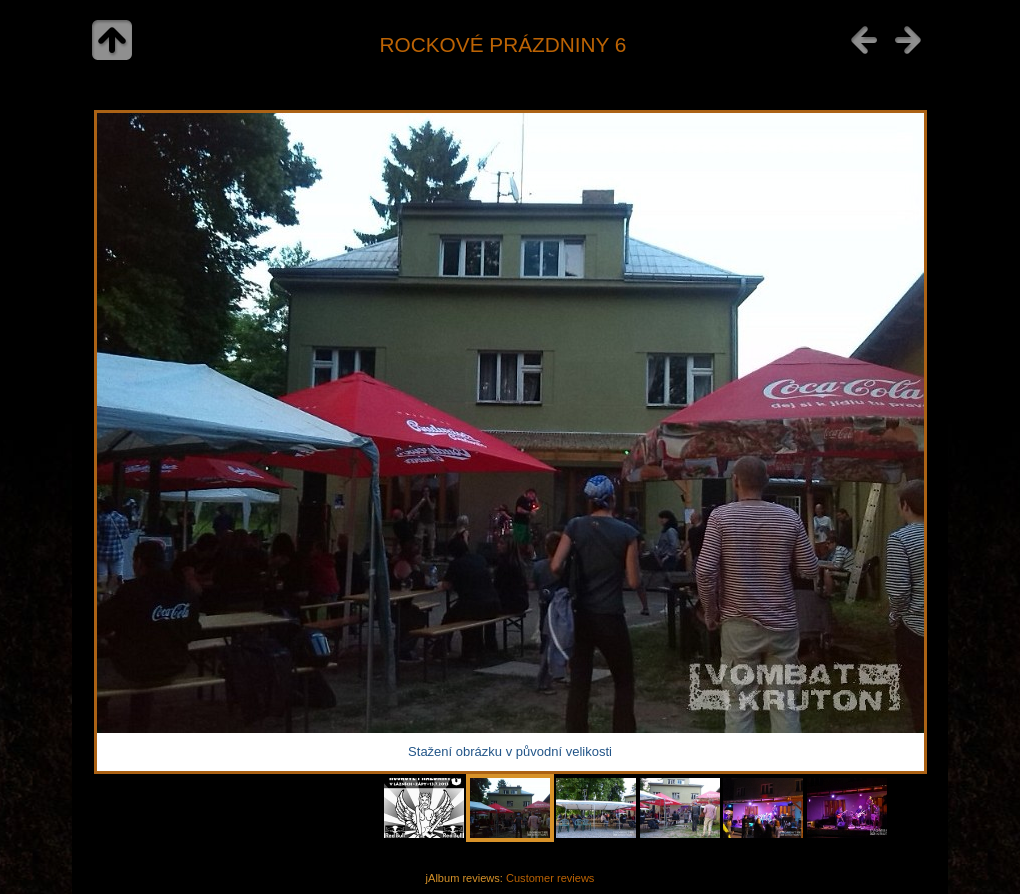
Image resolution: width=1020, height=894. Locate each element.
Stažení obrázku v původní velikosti (510, 751)
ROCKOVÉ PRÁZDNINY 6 (503, 44)
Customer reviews (550, 878)
